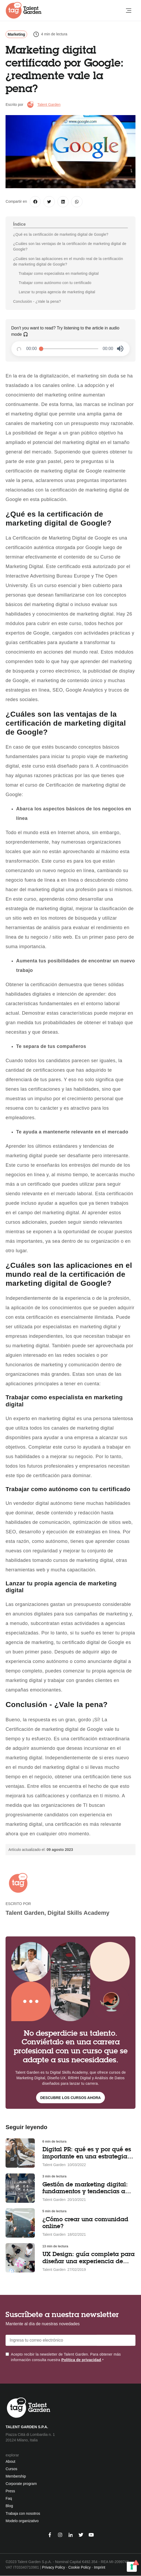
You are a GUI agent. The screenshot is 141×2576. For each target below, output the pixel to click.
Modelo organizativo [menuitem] (22, 2521)
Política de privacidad (81, 2360)
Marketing (16, 34)
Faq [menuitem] (9, 2498)
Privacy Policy (53, 2567)
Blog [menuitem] (9, 2506)
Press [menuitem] (10, 2491)
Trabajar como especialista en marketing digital (59, 273)
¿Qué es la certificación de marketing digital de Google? (60, 234)
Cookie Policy (79, 2567)
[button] (120, 349)
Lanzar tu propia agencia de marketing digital (57, 292)
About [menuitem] (10, 2461)
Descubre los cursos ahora (70, 2098)
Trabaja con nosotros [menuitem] (23, 2513)
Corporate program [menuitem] (21, 2484)
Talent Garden (49, 104)
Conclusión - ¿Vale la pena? (37, 301)
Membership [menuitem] (16, 2476)
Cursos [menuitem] (11, 2469)
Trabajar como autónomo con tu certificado (55, 283)
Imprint (99, 2567)
